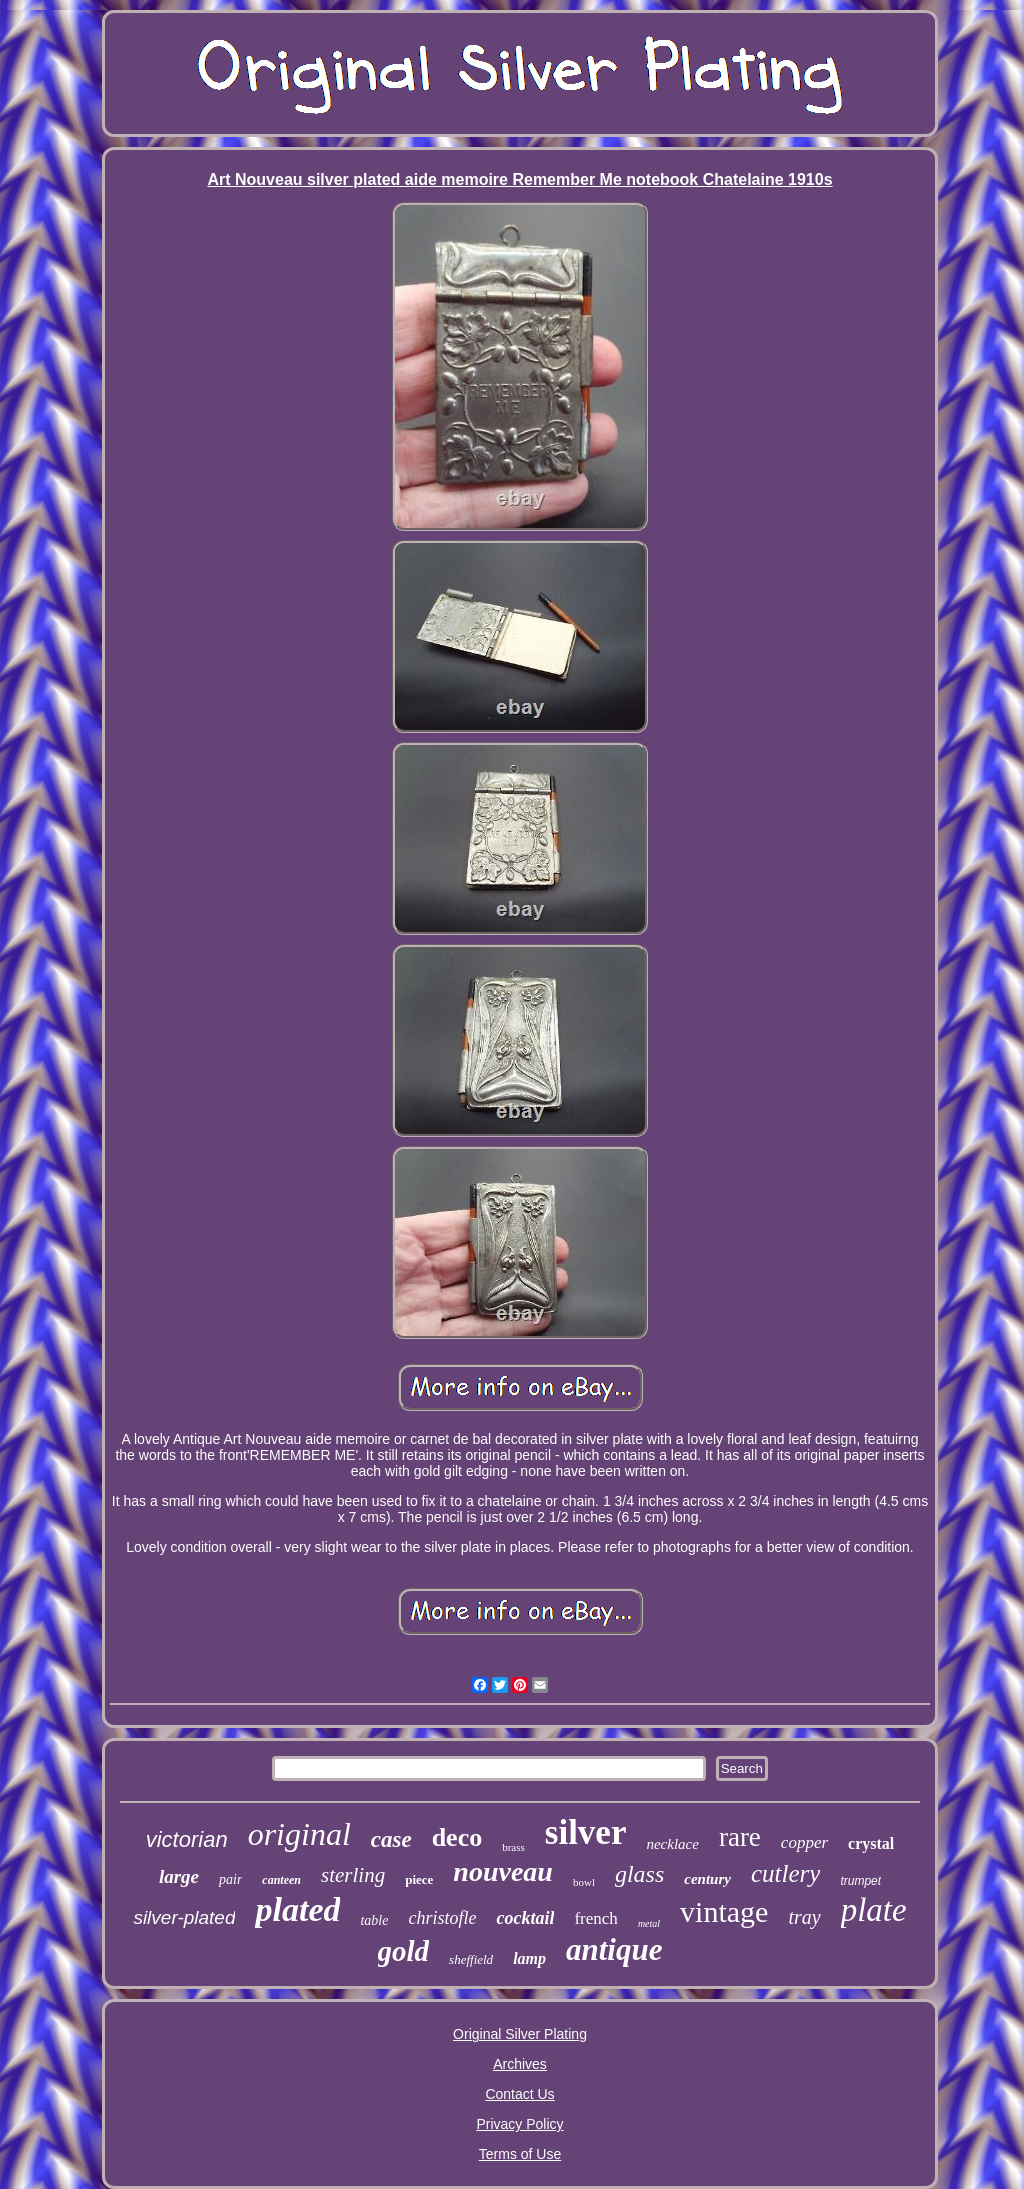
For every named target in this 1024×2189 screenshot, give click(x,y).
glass (639, 1874)
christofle (442, 1918)
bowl (584, 1882)
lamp (529, 1958)
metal (649, 1923)
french (595, 1918)
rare (740, 1837)
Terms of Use (520, 2154)
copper (804, 1842)
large (179, 1876)
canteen (281, 1880)
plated (297, 1909)
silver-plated (184, 1917)
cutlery (785, 1873)
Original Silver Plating (520, 2034)
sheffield (471, 1959)
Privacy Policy (519, 2124)
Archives (520, 2064)
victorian (187, 1839)
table (374, 1920)
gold (404, 1951)
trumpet (860, 1881)
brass (513, 1847)
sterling (353, 1875)
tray (804, 1917)
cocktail (525, 1918)
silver (586, 1832)
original (299, 1834)
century (707, 1879)
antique (614, 1949)
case (391, 1839)
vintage (724, 1911)
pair (230, 1879)
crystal (871, 1843)
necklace (672, 1844)
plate (874, 1910)
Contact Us (519, 2094)
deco (457, 1837)
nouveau (503, 1871)
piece (419, 1879)
